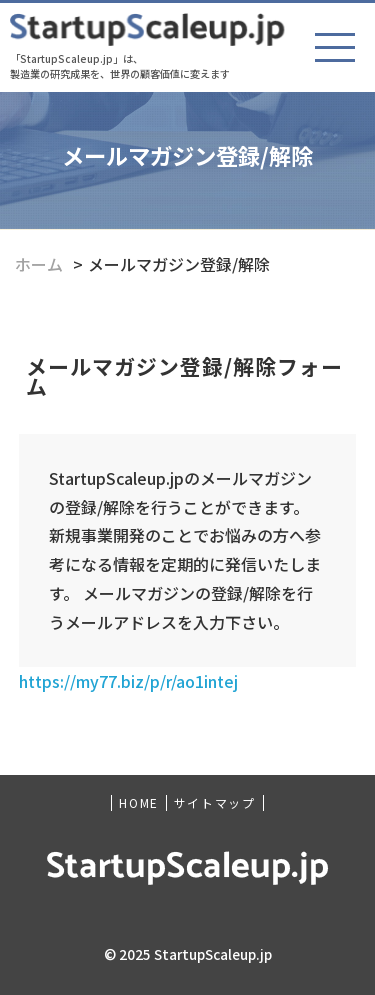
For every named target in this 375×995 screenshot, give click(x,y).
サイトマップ (215, 803)
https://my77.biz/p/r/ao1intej (128, 681)
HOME (138, 803)
